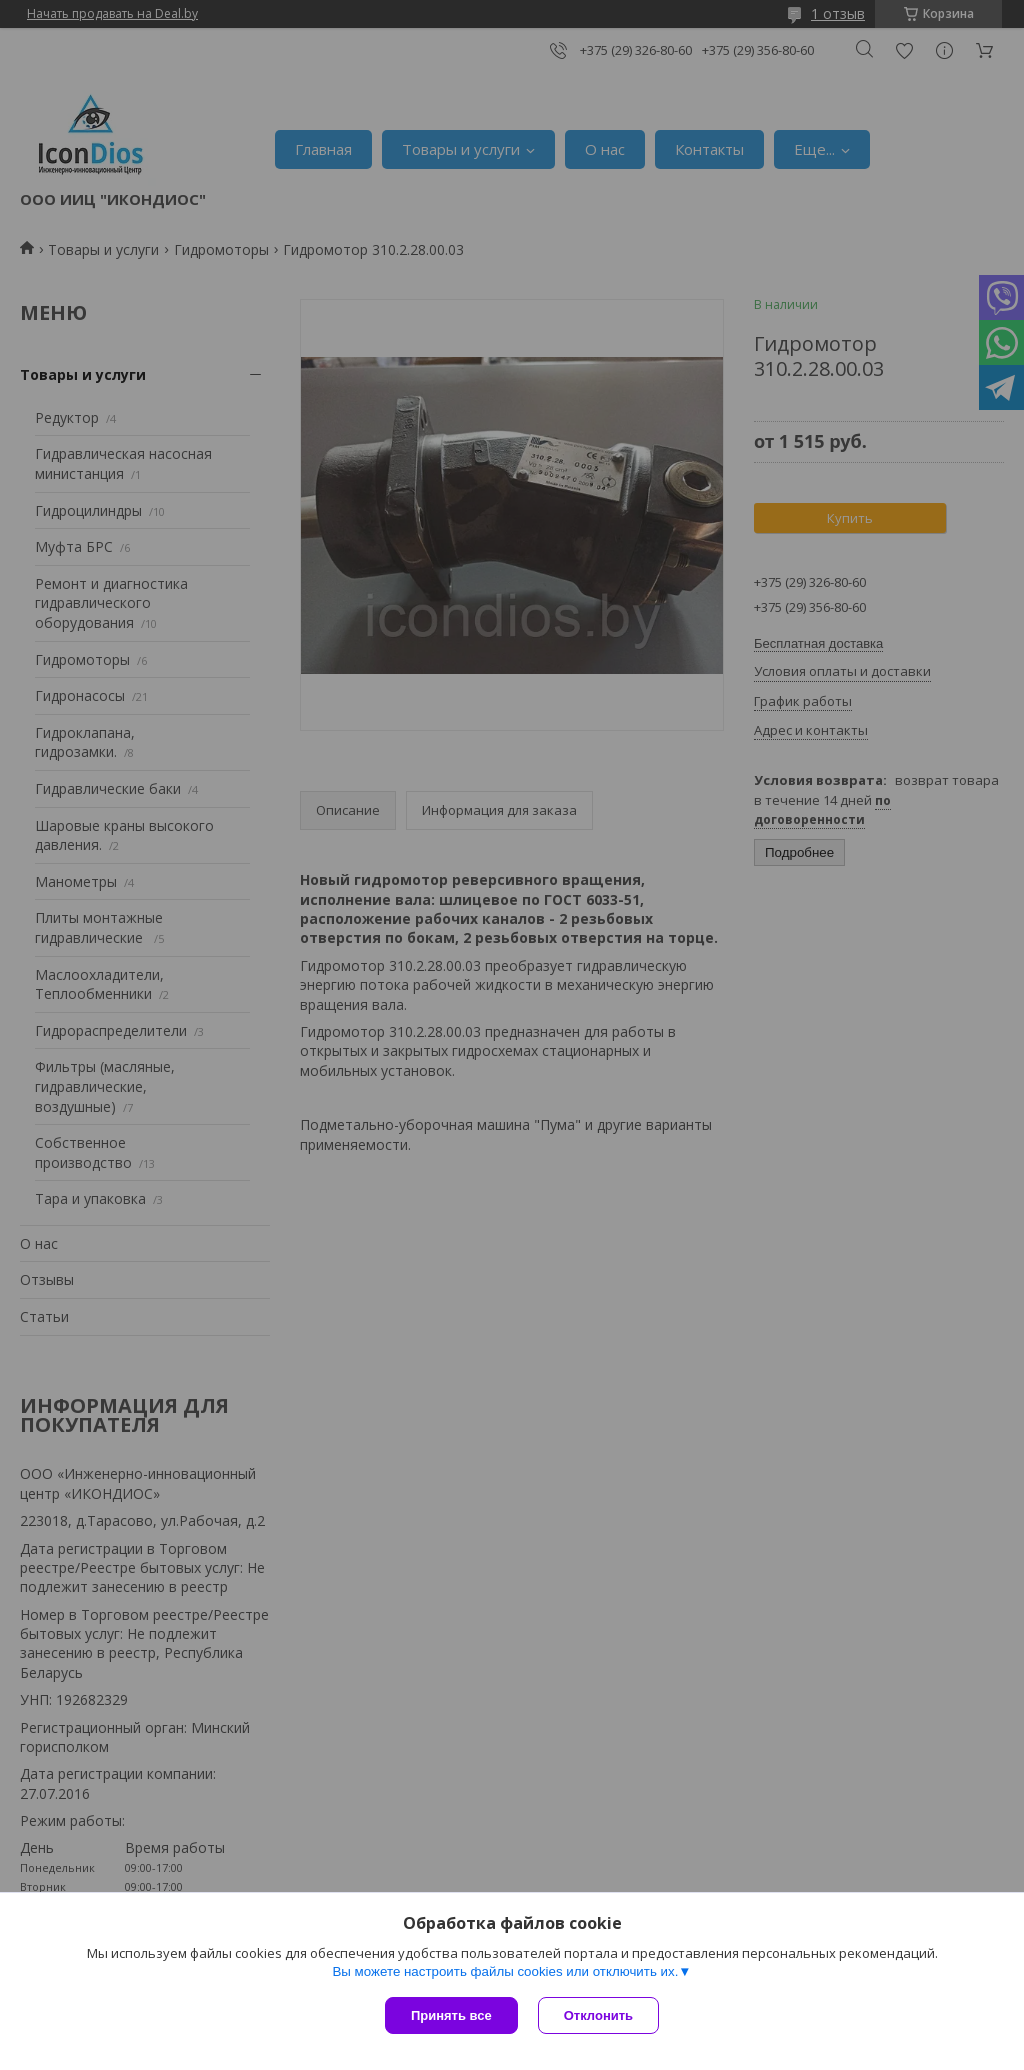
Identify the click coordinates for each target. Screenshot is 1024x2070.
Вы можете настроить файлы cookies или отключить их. (505, 1971)
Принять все (451, 2015)
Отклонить (598, 2015)
